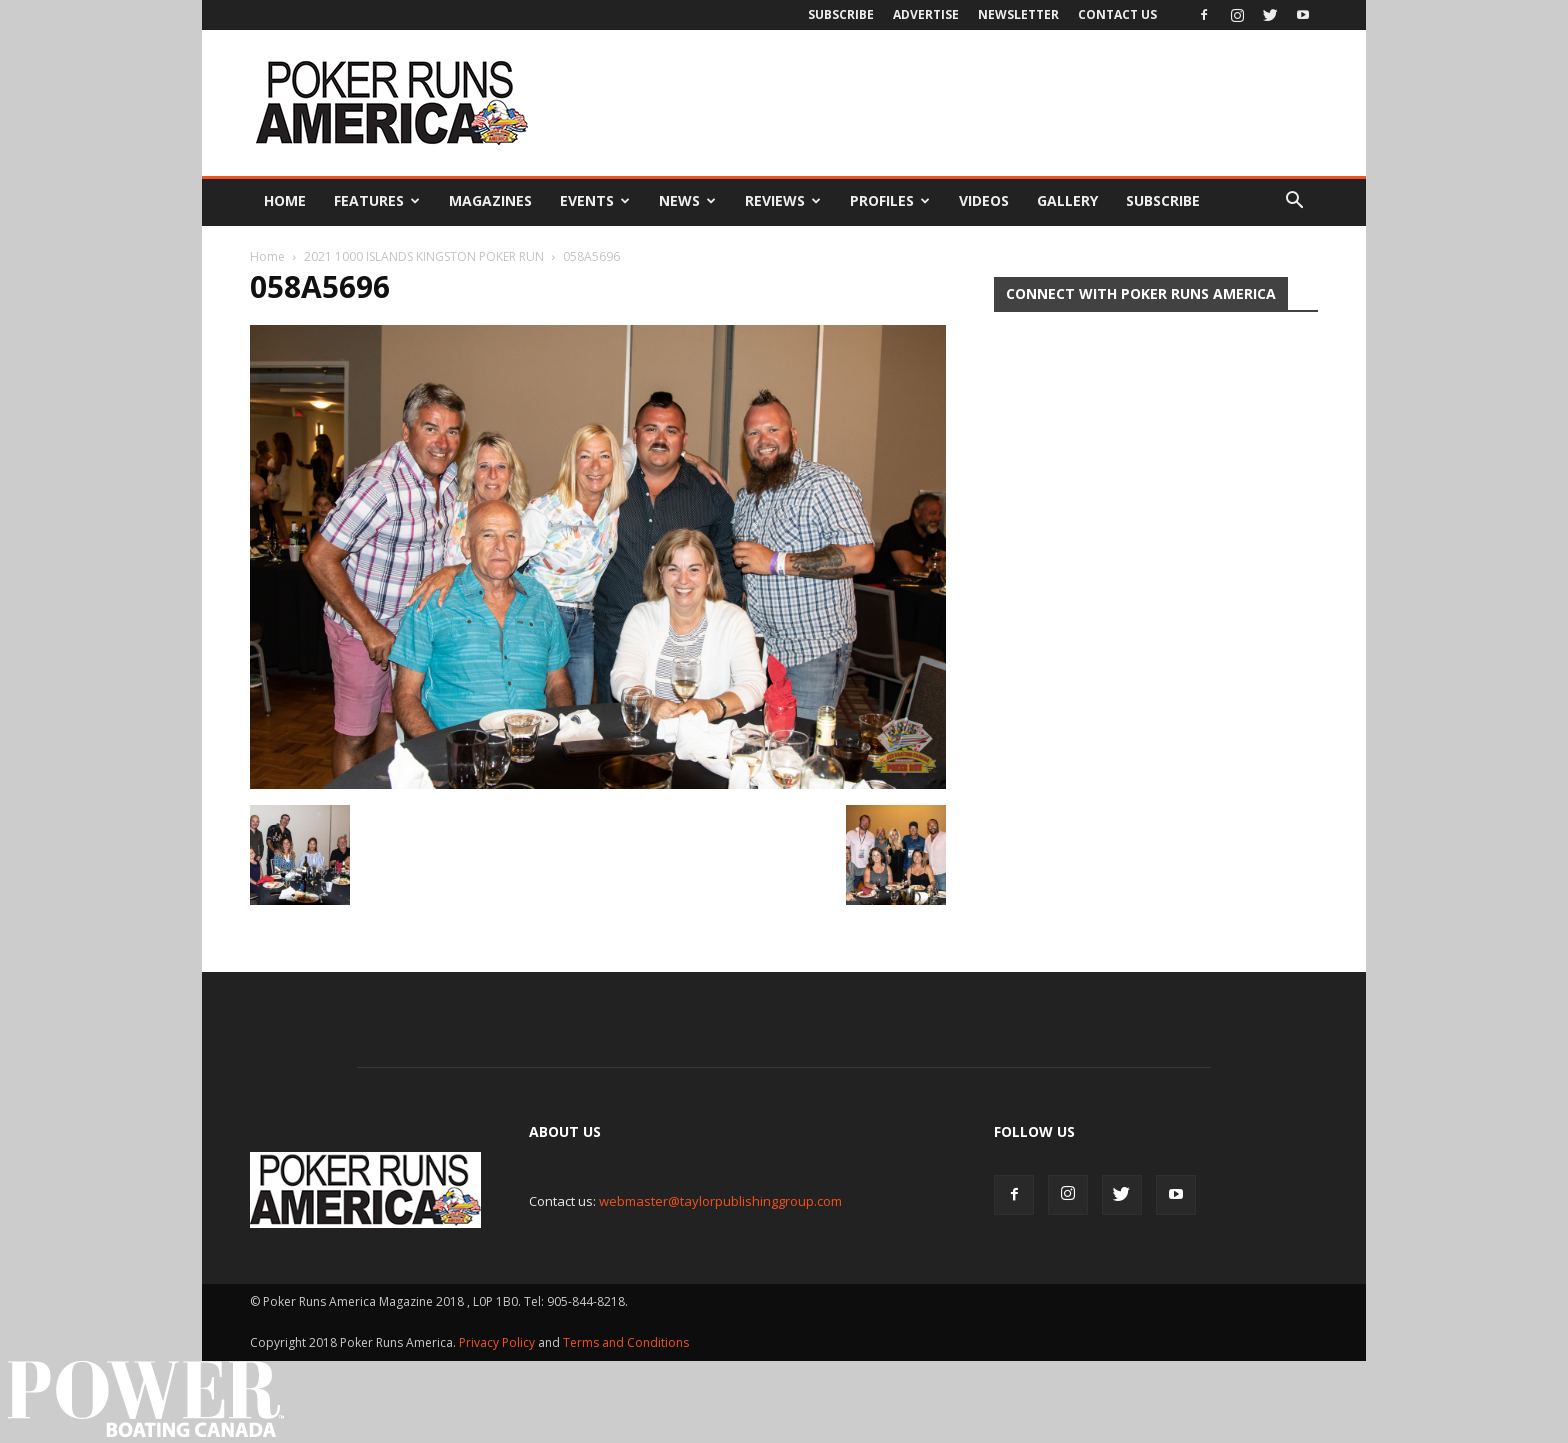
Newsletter (1018, 14)
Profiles (890, 200)
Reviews (783, 200)
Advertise (926, 14)
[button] (1294, 201)
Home (285, 200)
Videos (984, 200)
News (687, 200)
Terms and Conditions (626, 1342)
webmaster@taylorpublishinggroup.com (720, 1201)
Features (377, 200)
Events (595, 200)
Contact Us (1117, 14)
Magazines (490, 200)
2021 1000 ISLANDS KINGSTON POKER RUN (424, 256)
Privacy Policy (498, 1342)
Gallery (1067, 200)
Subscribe (841, 14)
